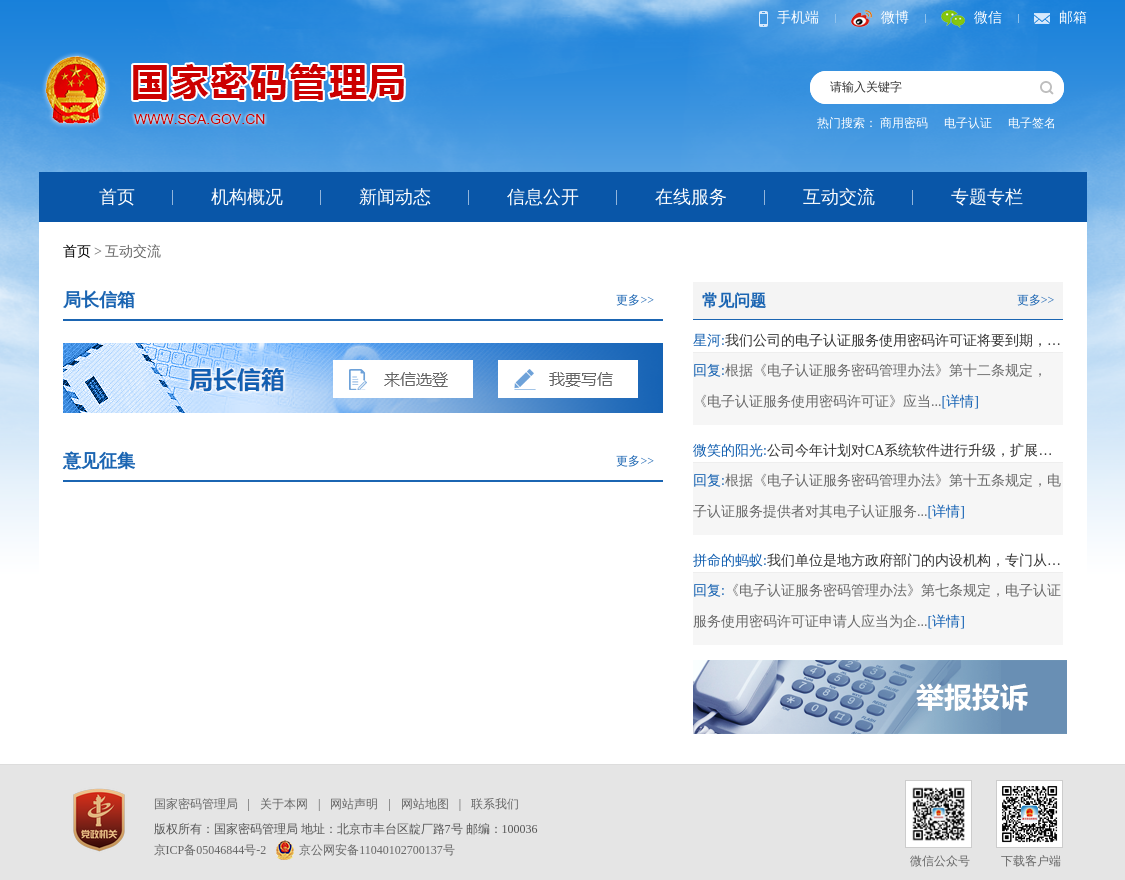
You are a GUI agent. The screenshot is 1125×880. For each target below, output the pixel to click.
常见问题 (734, 300)
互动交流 (839, 197)
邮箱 (1060, 17)
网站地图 (425, 804)
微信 (971, 17)
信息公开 (543, 197)
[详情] (960, 401)
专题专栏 (987, 197)
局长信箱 (99, 300)
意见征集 (99, 461)
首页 (117, 197)
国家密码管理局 (196, 804)
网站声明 (354, 804)
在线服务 (691, 197)
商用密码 (904, 123)
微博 (880, 17)
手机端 (789, 17)
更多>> (635, 300)
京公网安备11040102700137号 (365, 850)
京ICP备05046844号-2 (210, 850)
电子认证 (968, 123)
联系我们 (495, 804)
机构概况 (247, 197)
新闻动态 (395, 197)
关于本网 (284, 804)
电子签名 (1032, 123)
